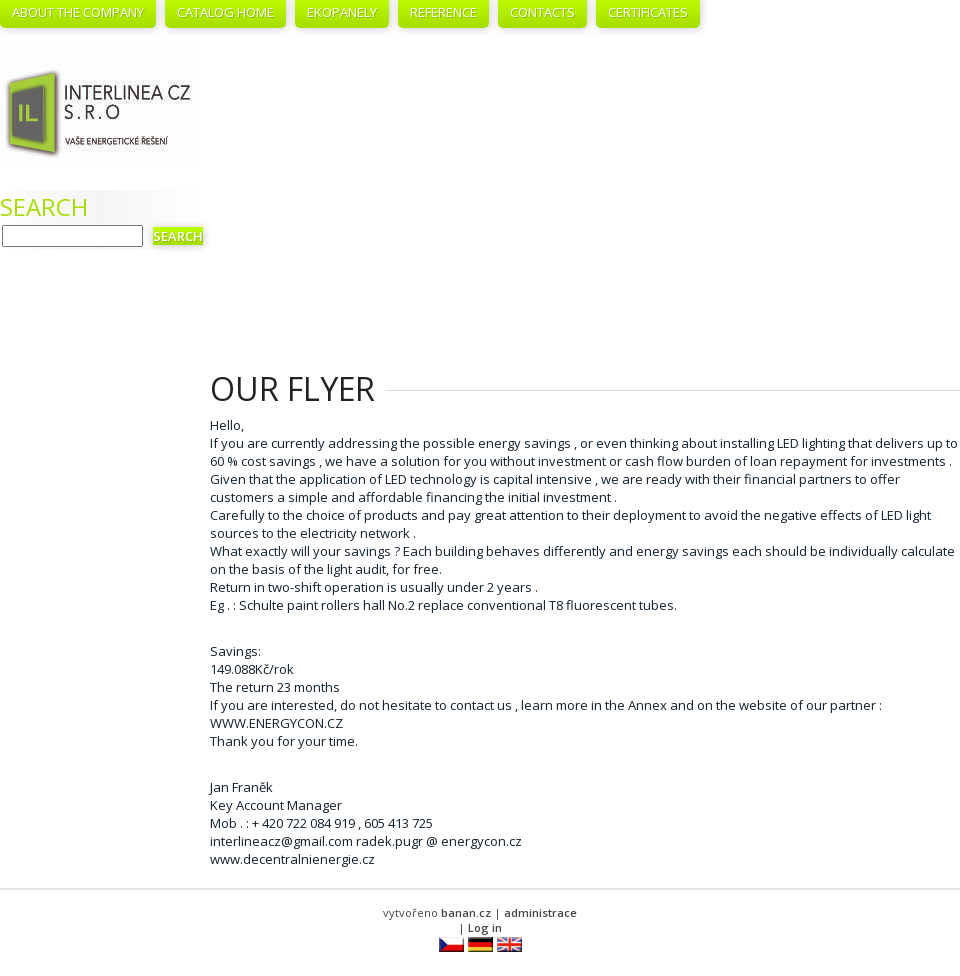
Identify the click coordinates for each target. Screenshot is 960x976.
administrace (540, 912)
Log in (485, 927)
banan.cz (466, 912)
